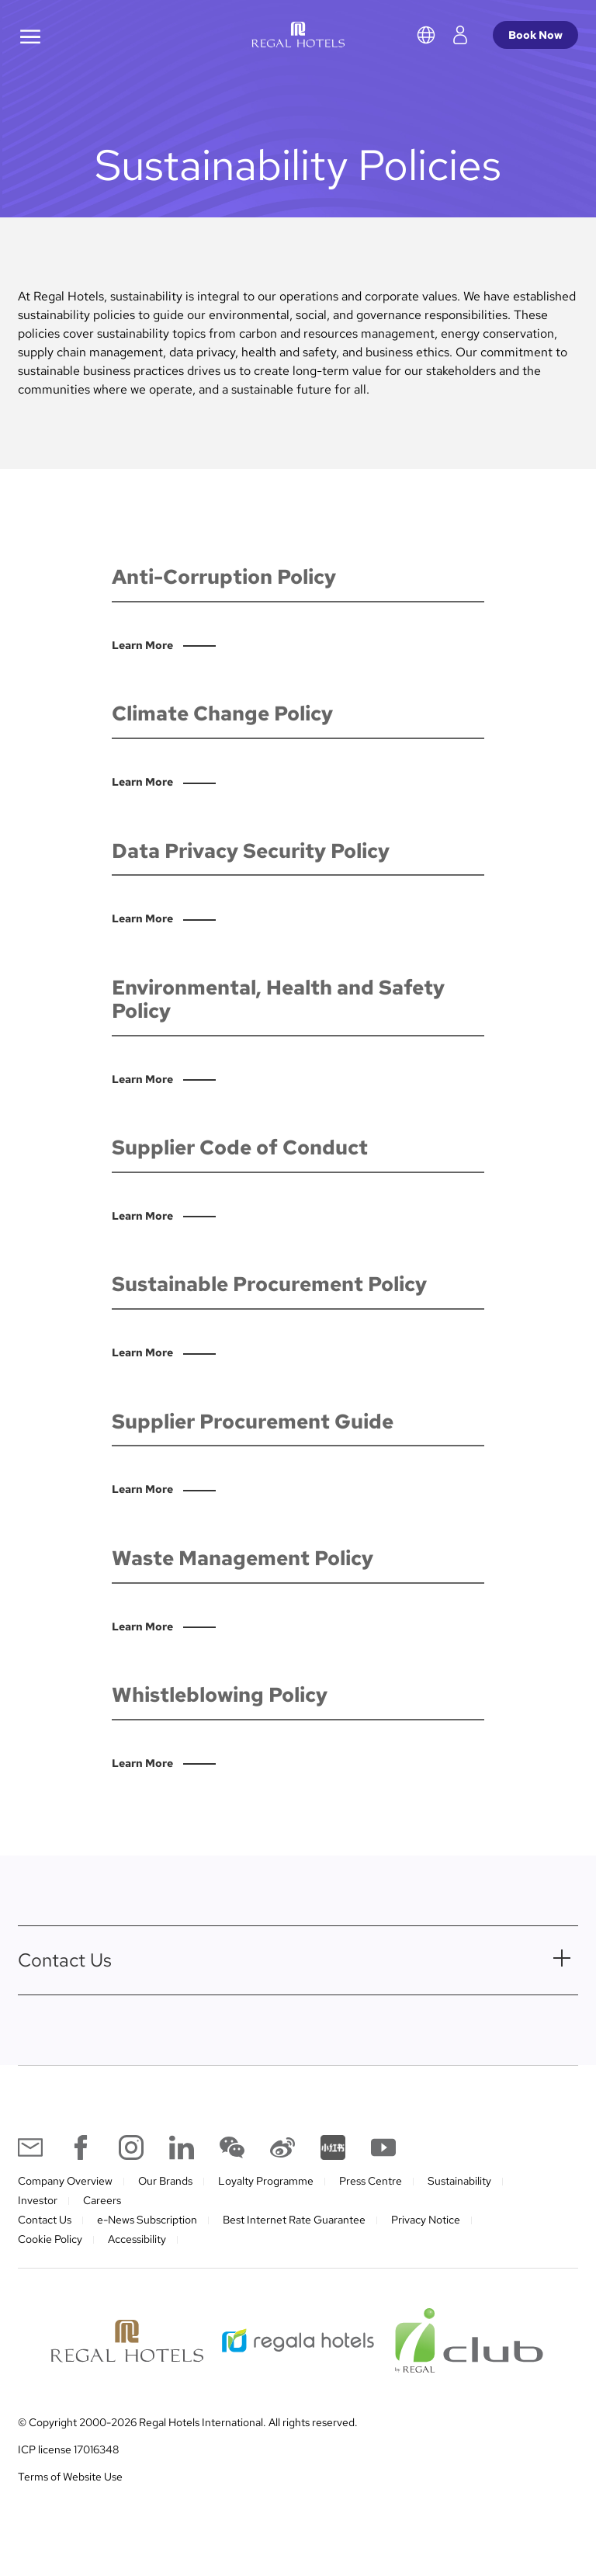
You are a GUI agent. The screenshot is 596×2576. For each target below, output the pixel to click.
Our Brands (165, 2181)
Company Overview (65, 2181)
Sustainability (459, 2181)
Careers (102, 2200)
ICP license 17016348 (68, 2449)
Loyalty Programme (266, 2181)
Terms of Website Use (70, 2477)
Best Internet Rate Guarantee (294, 2220)
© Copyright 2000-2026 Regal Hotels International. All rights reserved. (188, 2422)
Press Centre (370, 2181)
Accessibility (137, 2239)
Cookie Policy (50, 2239)
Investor (37, 2200)
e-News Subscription (147, 2220)
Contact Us (44, 2220)
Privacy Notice (425, 2220)
